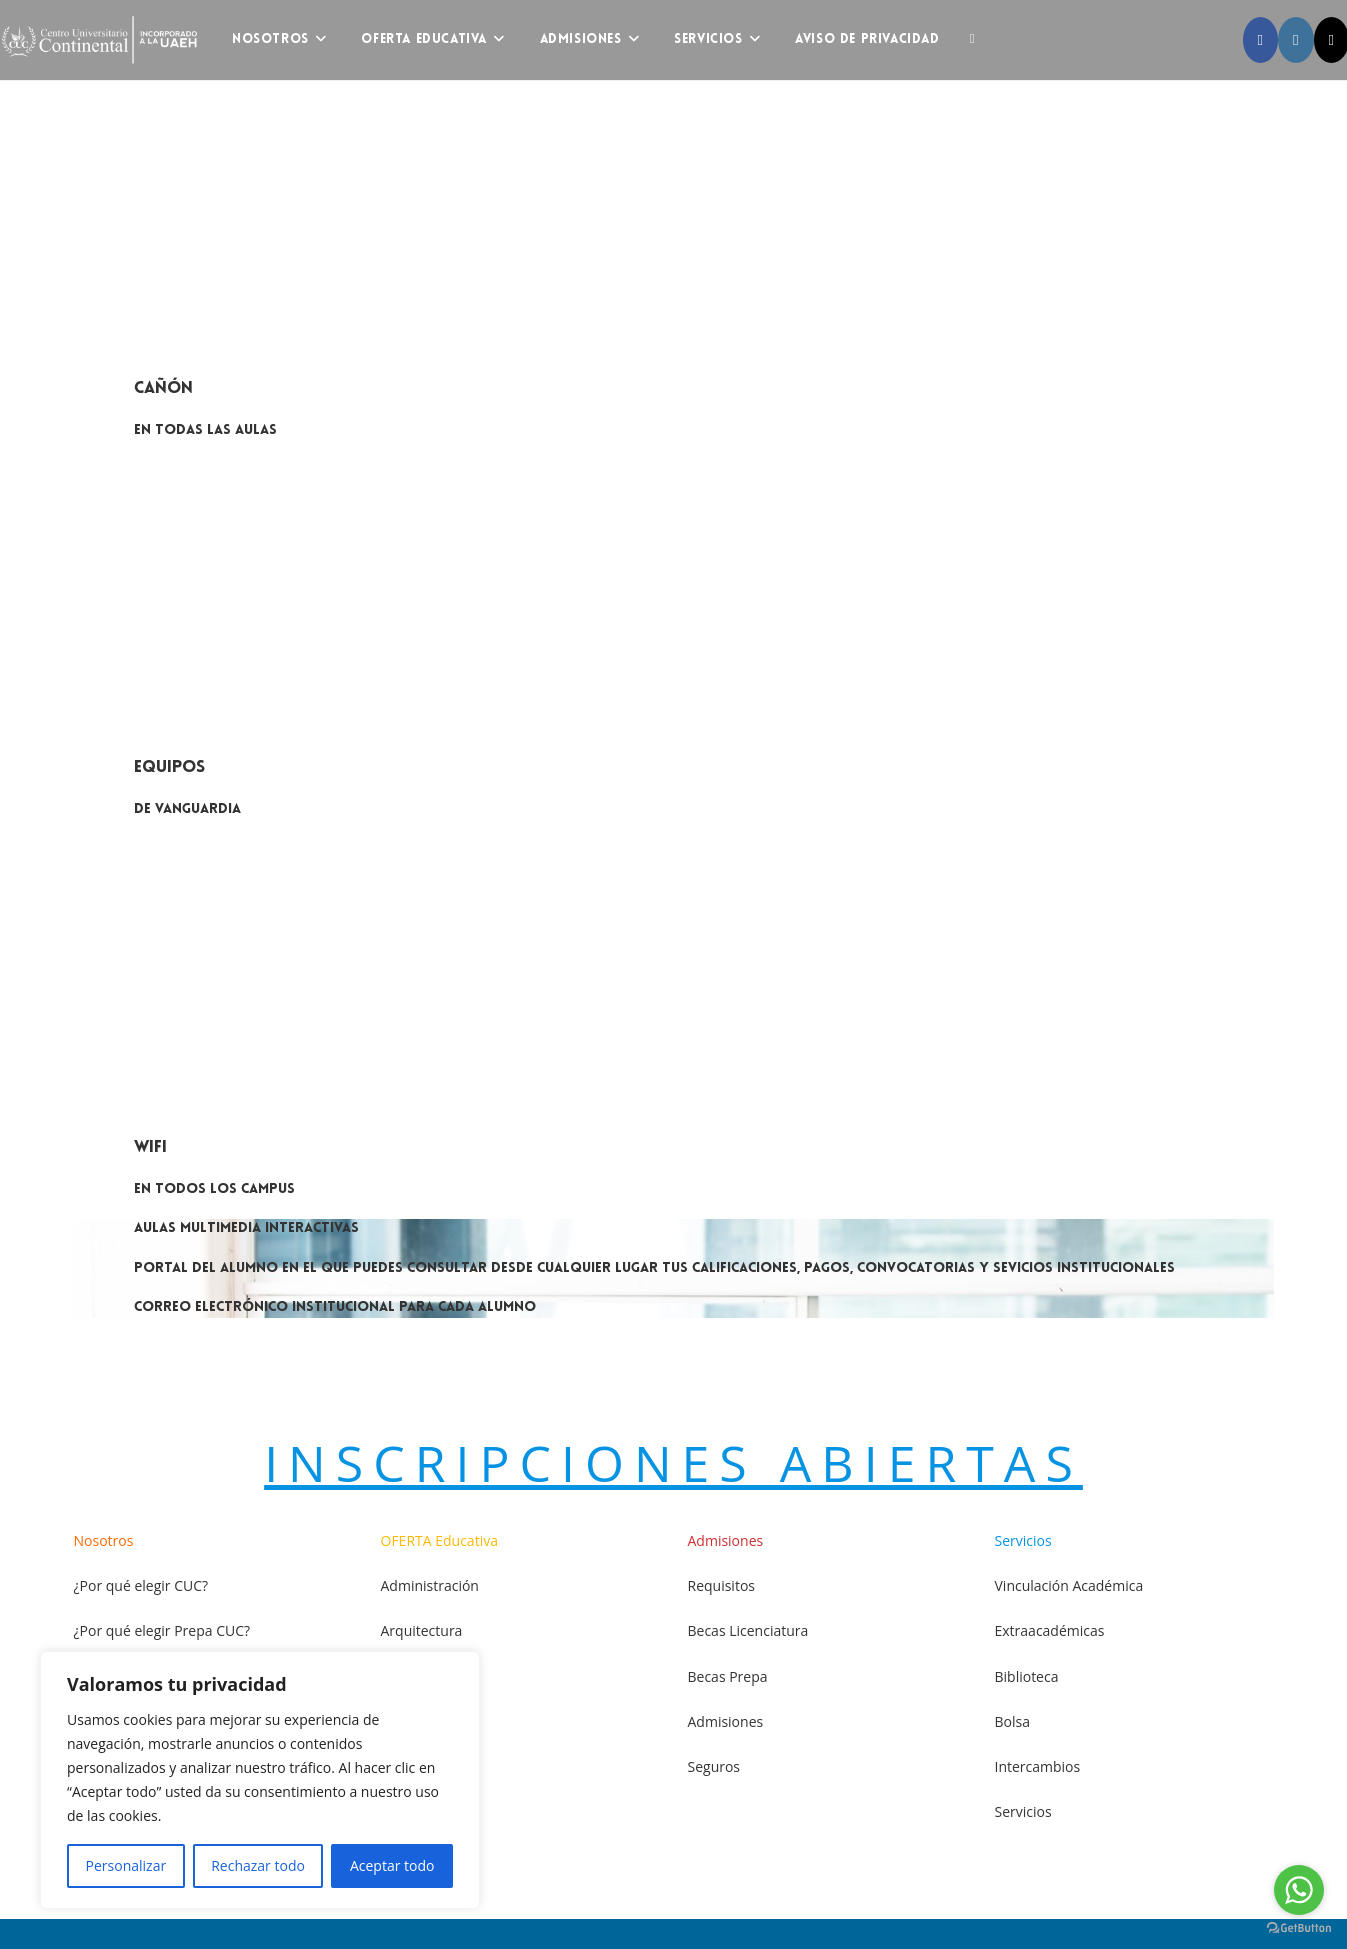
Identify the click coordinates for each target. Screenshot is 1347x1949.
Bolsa (1012, 1721)
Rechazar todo (258, 1865)
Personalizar (126, 1865)
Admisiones (726, 1721)
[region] (260, 1780)
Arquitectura (422, 1630)
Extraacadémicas (1050, 1630)
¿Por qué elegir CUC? (141, 1585)
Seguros (714, 1766)
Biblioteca (1027, 1676)
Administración (430, 1585)
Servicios (1023, 1811)
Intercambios (1038, 1766)
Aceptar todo (392, 1865)
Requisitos (721, 1585)
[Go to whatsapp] (1299, 1890)
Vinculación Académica (1069, 1585)
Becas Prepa (728, 1676)
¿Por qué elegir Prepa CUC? (162, 1630)
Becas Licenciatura (748, 1630)
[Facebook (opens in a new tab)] (1260, 40)
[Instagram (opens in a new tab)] (1295, 40)
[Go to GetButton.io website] (1299, 1928)
